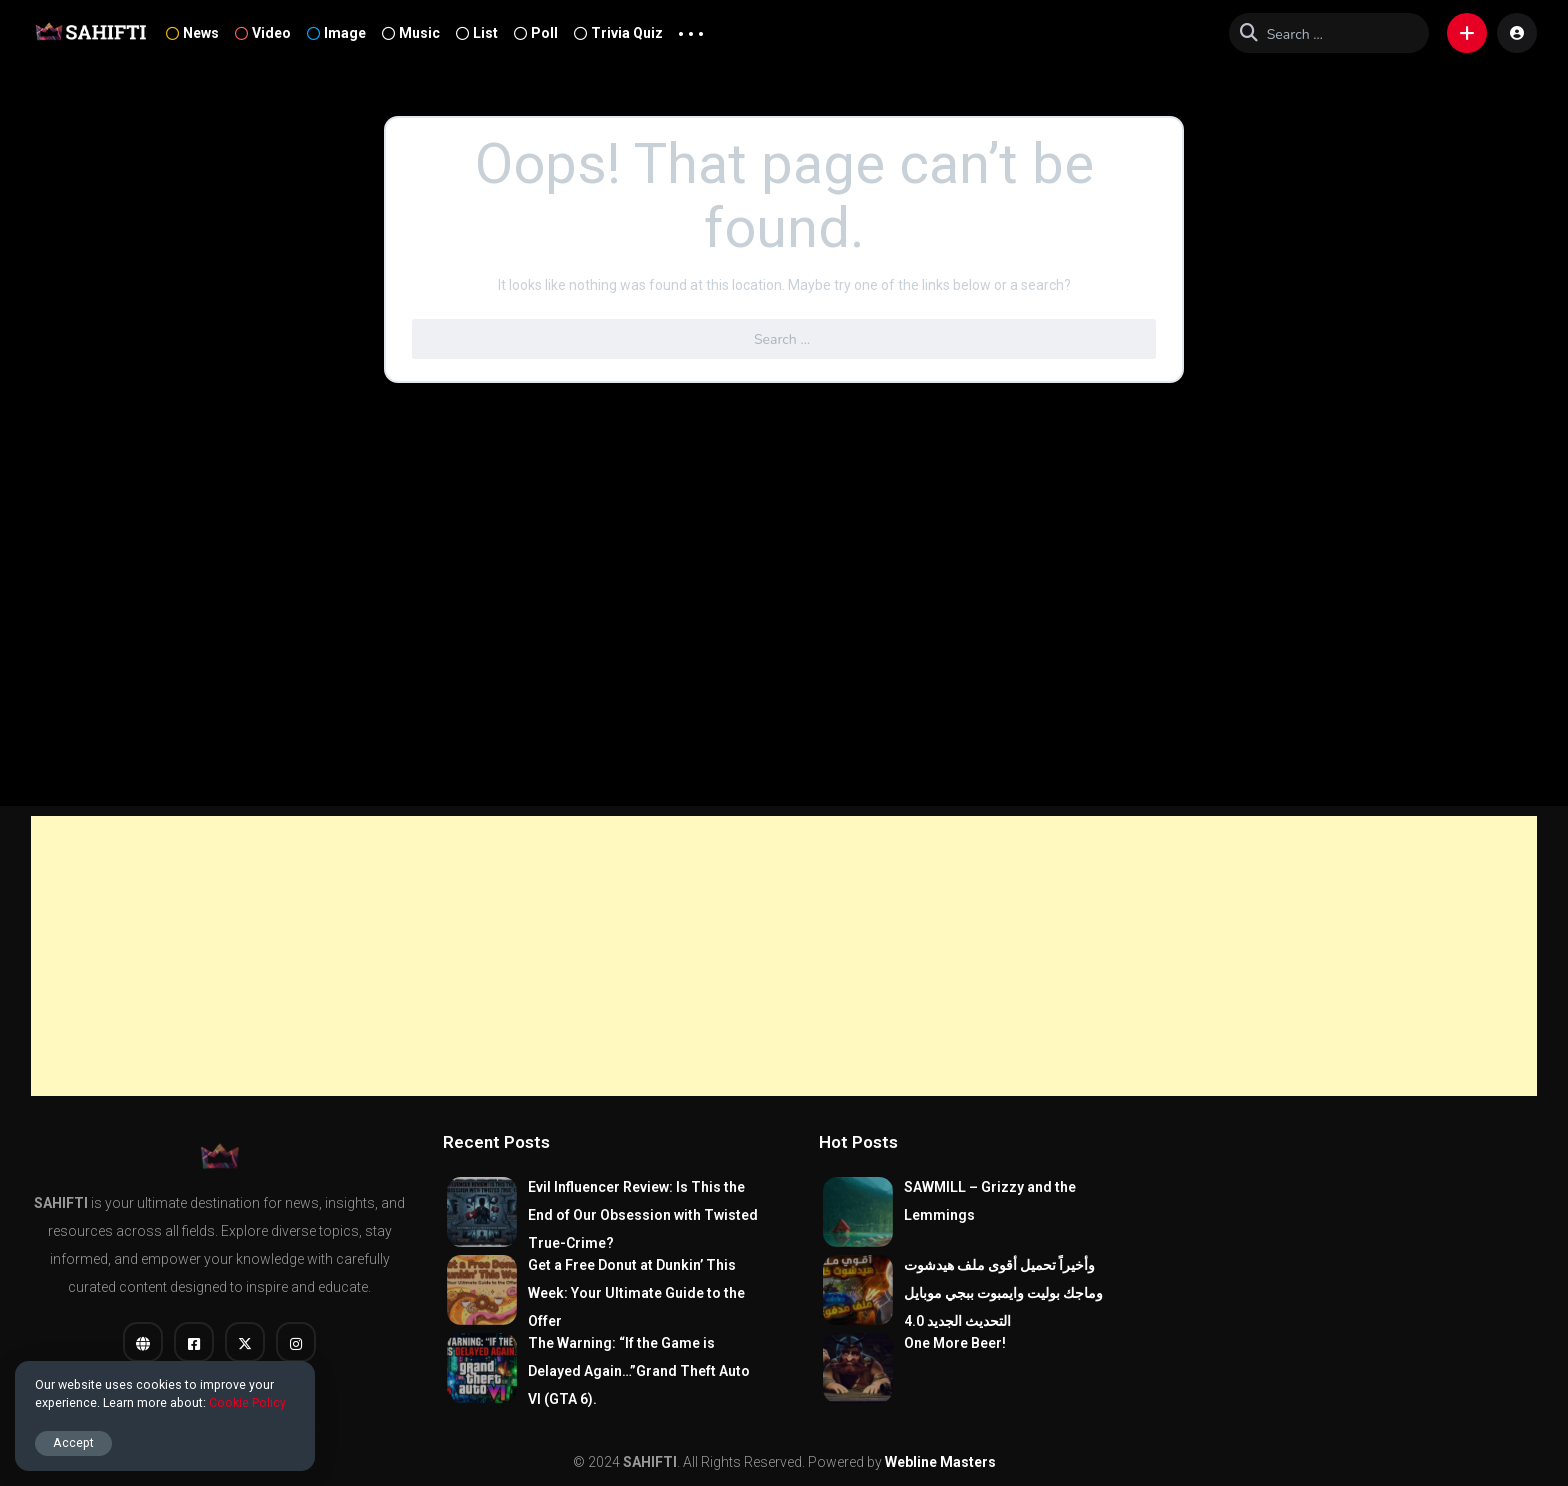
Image (336, 33)
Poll (536, 33)
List (477, 33)
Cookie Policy (247, 1402)
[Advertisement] (784, 956)
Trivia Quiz (618, 33)
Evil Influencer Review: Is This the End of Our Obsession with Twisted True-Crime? (643, 1215)
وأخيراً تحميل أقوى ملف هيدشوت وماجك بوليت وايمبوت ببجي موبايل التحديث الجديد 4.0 (1003, 1293)
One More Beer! (955, 1343)
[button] (1467, 33)
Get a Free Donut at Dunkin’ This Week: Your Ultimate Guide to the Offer (636, 1293)
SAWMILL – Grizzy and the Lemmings (990, 1201)
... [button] (691, 29)
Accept (73, 1442)
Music (411, 33)
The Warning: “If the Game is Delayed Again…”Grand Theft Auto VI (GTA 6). (639, 1371)
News (192, 33)
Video (263, 33)
